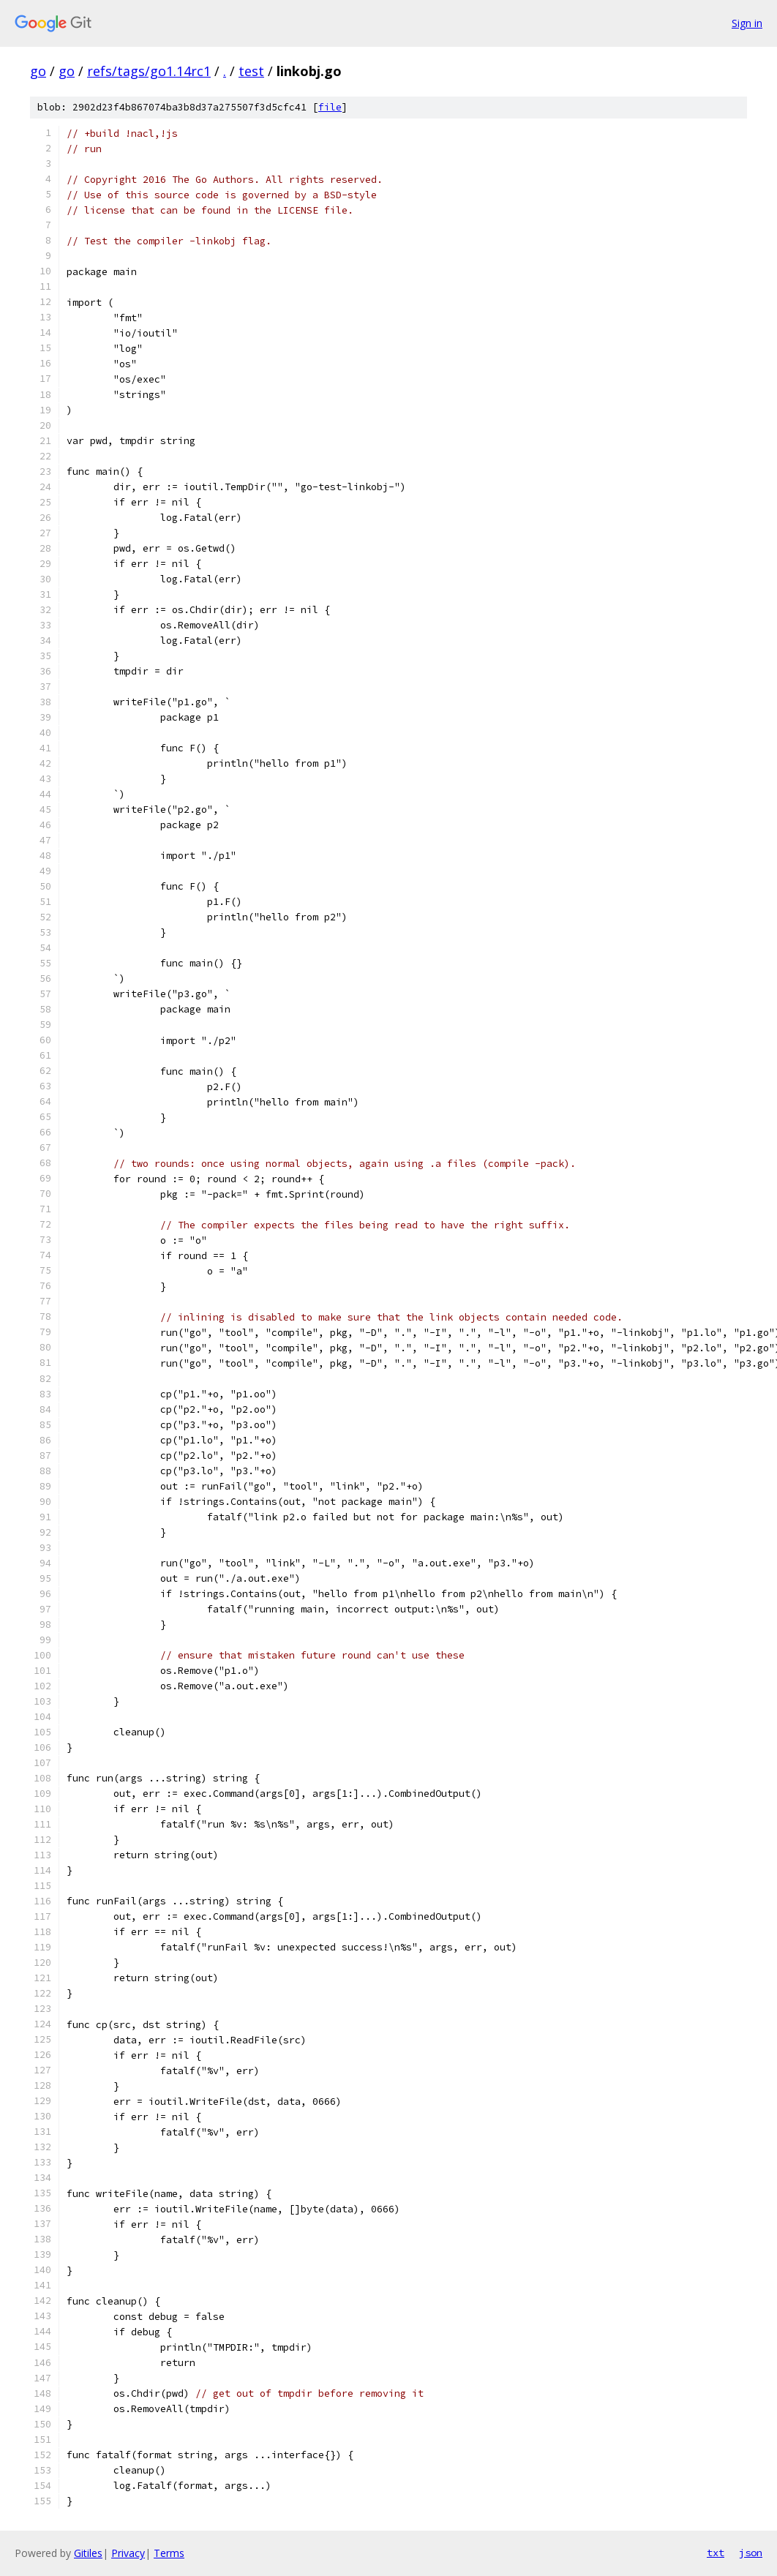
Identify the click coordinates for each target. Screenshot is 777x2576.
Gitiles (88, 2553)
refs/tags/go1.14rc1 (149, 71)
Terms (169, 2553)
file (330, 107)
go (38, 71)
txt (715, 2552)
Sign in (747, 23)
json (750, 2552)
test (251, 71)
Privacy (128, 2553)
